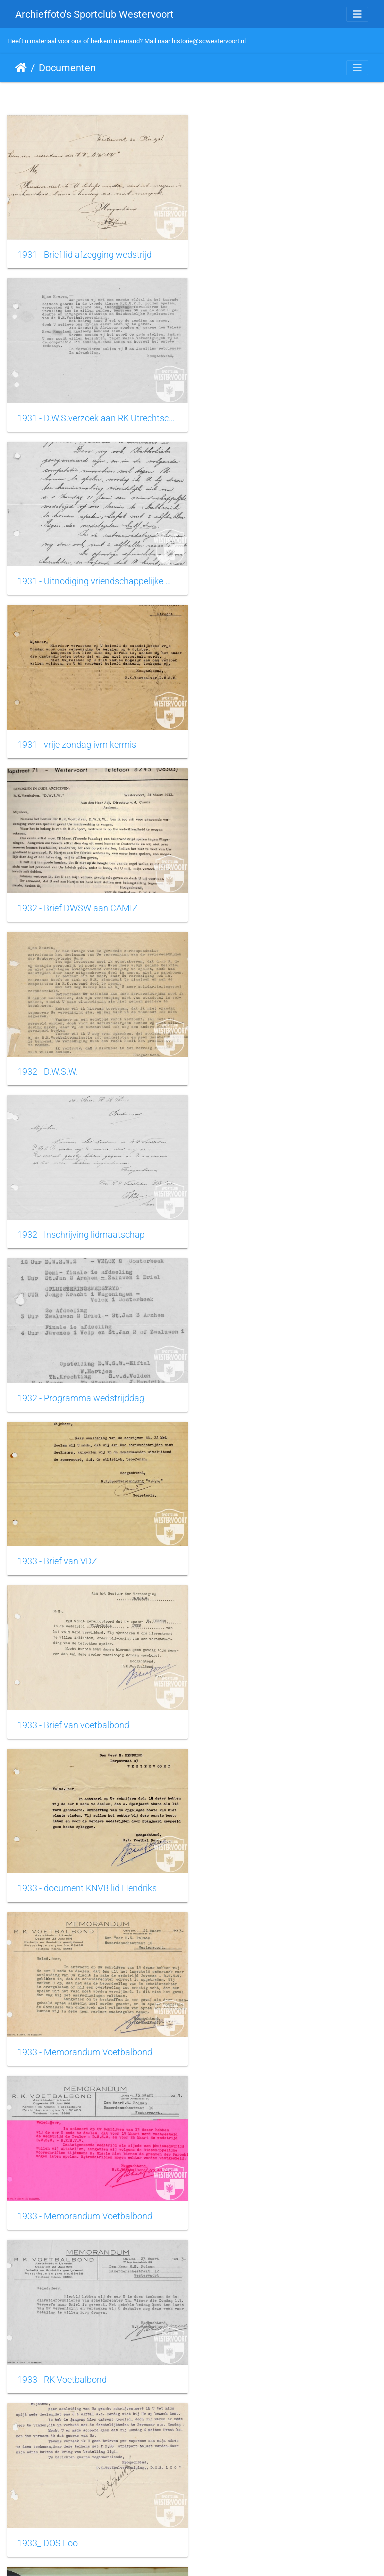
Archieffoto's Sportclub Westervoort (95, 14)
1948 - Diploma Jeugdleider (71, 1540)
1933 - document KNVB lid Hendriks (87, 1057)
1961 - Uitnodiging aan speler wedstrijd (94, 1863)
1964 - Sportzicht (243, 2185)
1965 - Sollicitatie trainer (257, 2346)
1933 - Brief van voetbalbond (266, 896)
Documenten (67, 68)
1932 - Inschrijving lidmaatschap (81, 735)
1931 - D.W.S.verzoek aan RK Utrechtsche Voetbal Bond (288, 252)
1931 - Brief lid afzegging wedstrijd (85, 252)
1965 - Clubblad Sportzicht (70, 2346)
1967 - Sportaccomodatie (259, 2507)
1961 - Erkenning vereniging (264, 1701)
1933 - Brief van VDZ (58, 896)
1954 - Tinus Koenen (58, 1701)
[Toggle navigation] (357, 14)
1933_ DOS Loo (48, 1379)
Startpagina (21, 67)
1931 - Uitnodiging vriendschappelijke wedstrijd (96, 413)
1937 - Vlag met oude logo (261, 1380)
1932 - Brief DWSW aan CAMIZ (78, 574)
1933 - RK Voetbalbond (254, 1218)
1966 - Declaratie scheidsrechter (80, 2507)
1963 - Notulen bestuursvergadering (280, 2024)
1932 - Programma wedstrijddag (273, 735)
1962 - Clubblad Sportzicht (262, 1863)
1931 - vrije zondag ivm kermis (269, 413)
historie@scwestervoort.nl (209, 41)
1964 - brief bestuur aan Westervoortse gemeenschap (96, 2185)
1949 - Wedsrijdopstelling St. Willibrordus (288, 1541)
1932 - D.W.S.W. (240, 574)
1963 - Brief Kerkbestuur (65, 2024)
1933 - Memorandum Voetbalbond (277, 1057)
